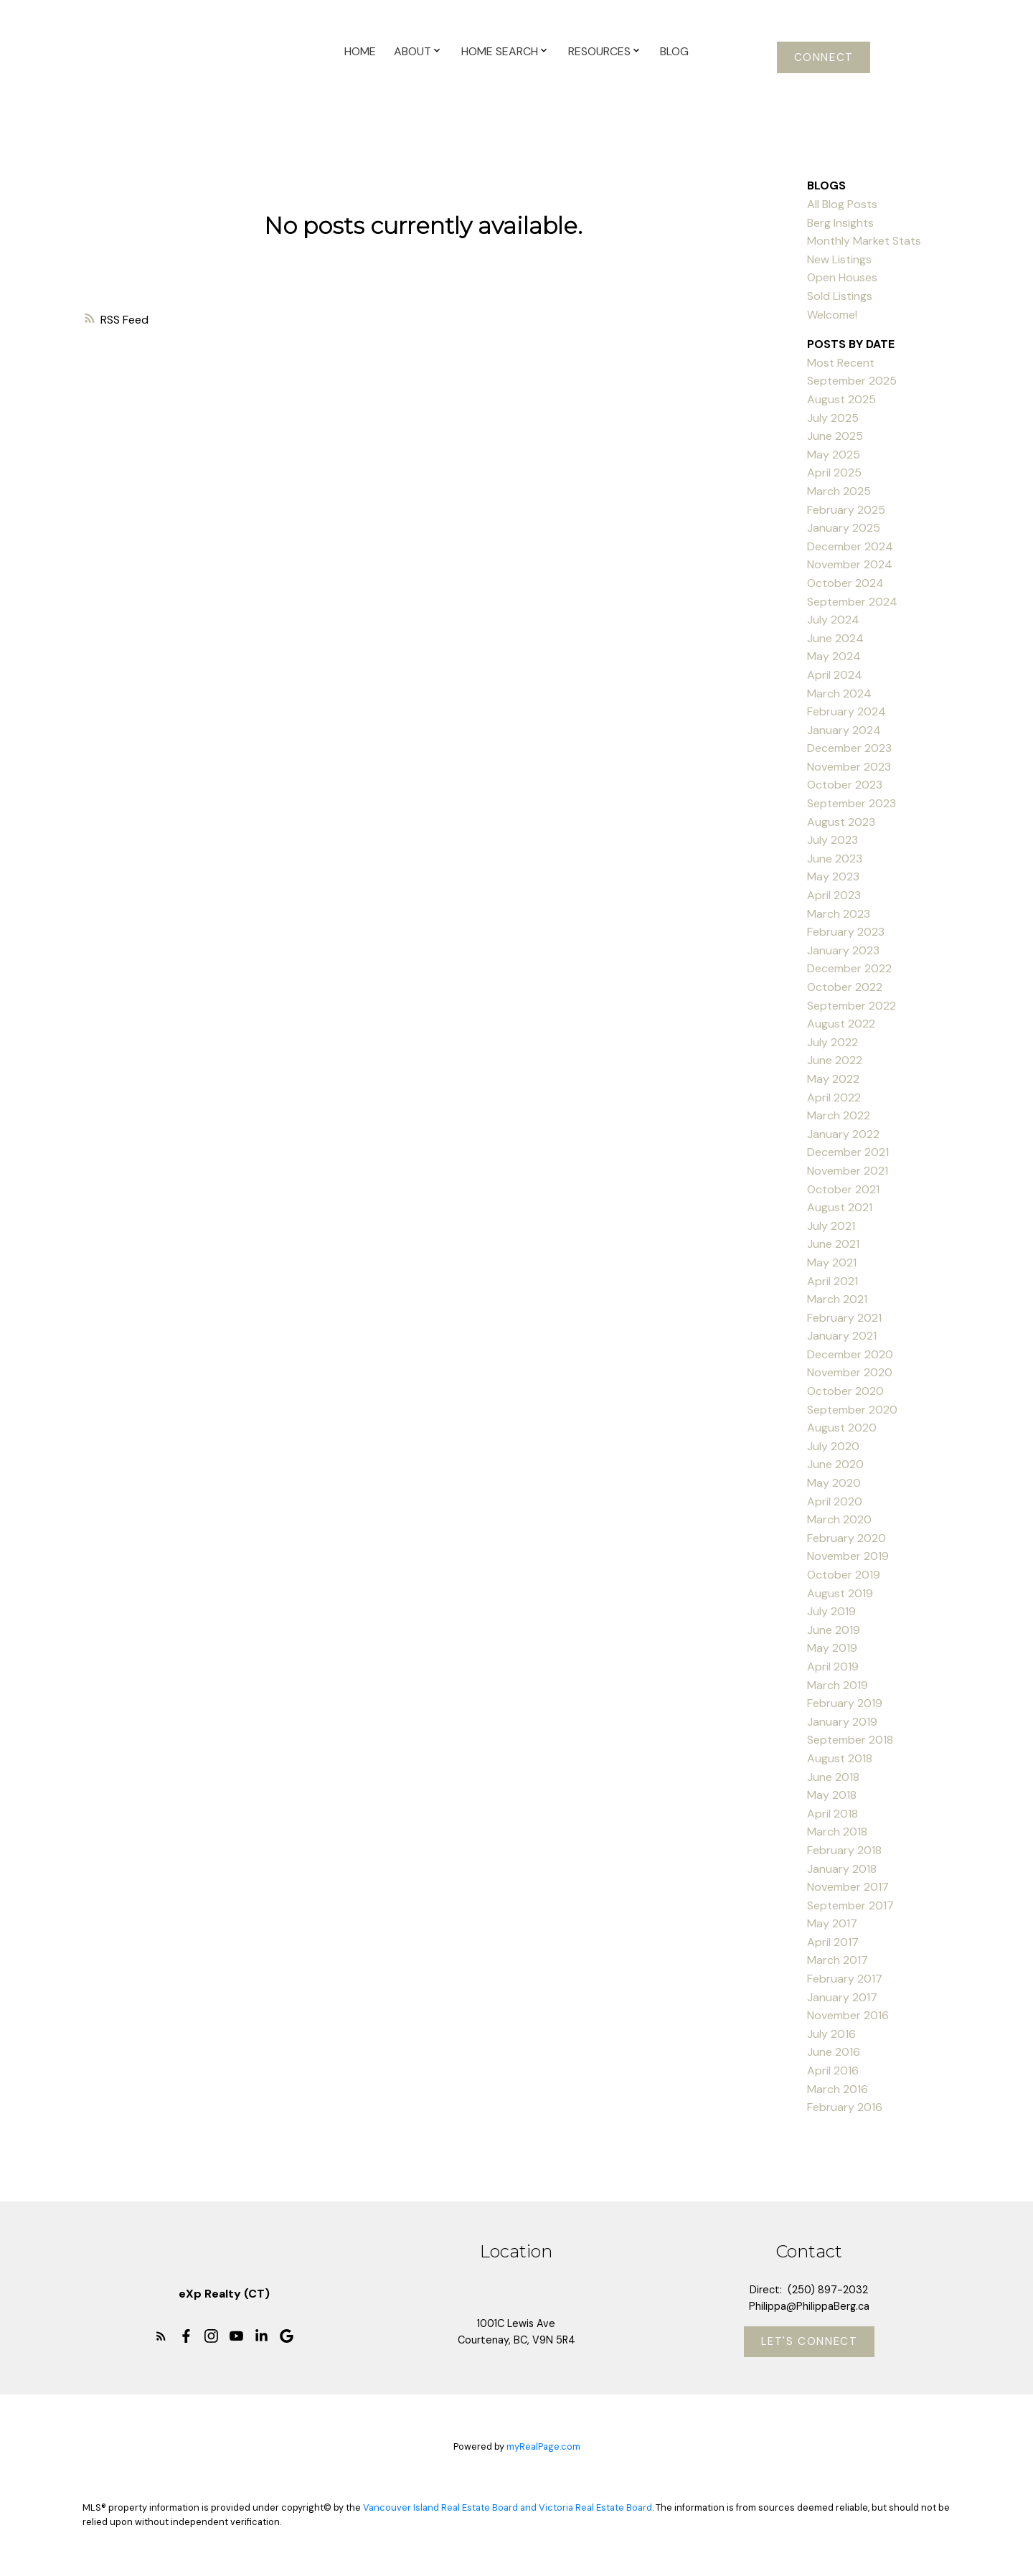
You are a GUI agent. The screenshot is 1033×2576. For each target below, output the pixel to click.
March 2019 (837, 1685)
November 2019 (848, 1556)
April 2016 (833, 2070)
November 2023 (849, 766)
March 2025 (839, 491)
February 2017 (844, 1978)
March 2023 (838, 913)
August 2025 (841, 399)
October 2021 (843, 1189)
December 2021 (848, 1152)
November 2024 (849, 564)
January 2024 (844, 730)
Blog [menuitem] (674, 51)
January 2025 (843, 527)
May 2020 (834, 1482)
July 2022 (832, 1042)
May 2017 (832, 1923)
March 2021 (837, 1299)
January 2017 (842, 1997)
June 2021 (833, 1243)
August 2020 (842, 1427)
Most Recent (840, 362)
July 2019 (831, 1611)
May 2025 (833, 454)
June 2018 (833, 1777)
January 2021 (842, 1335)
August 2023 (841, 821)
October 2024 (845, 583)
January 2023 (843, 950)
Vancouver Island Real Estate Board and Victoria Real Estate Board (507, 2508)
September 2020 (852, 1409)
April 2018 (832, 1813)
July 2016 (831, 2033)
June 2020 (835, 1464)
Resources (599, 51)
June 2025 (835, 435)
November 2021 (847, 1170)
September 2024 (852, 601)
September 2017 (850, 1905)
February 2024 (846, 711)
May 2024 (834, 656)
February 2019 (844, 1703)
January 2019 (842, 1721)
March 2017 (837, 1960)
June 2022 (834, 1060)
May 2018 (832, 1794)
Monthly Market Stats (864, 240)
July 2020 (833, 1446)
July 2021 (831, 1225)
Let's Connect (809, 2342)
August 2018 (839, 1758)
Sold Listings (839, 296)
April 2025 (834, 472)
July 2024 (833, 619)
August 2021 (839, 1207)
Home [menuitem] (360, 51)
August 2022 (841, 1023)
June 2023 (834, 858)
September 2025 (852, 380)
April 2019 (833, 1666)
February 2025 (846, 509)
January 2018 (842, 1868)
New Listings (839, 259)
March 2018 (837, 1831)
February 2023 (846, 931)
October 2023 (844, 784)
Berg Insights (840, 222)
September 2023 (851, 803)
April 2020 (834, 1501)
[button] (824, 57)
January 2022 (843, 1134)
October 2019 (843, 1574)
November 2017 (848, 1886)
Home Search (499, 51)
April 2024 (834, 674)
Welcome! (832, 314)
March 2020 (839, 1519)
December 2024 (850, 546)
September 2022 (851, 1005)
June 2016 (833, 2051)
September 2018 (850, 1739)
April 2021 (832, 1281)
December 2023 (849, 748)
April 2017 (833, 1942)
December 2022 (849, 968)
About (412, 51)
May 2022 (833, 1078)
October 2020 (845, 1391)
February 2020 (846, 1538)
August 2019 (840, 1593)
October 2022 (844, 987)
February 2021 (844, 1317)
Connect (824, 57)
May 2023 (833, 876)
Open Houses (842, 277)
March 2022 (838, 1115)
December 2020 (850, 1354)
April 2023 (834, 895)
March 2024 (839, 693)
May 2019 (832, 1647)
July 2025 (833, 418)
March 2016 (837, 2089)
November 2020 (849, 1372)
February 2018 (844, 1850)
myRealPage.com (543, 2447)
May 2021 (832, 1262)
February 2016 (844, 2107)
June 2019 (833, 1629)
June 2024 (835, 638)
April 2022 (834, 1097)
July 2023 (832, 839)
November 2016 (848, 2015)
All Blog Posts (842, 204)
